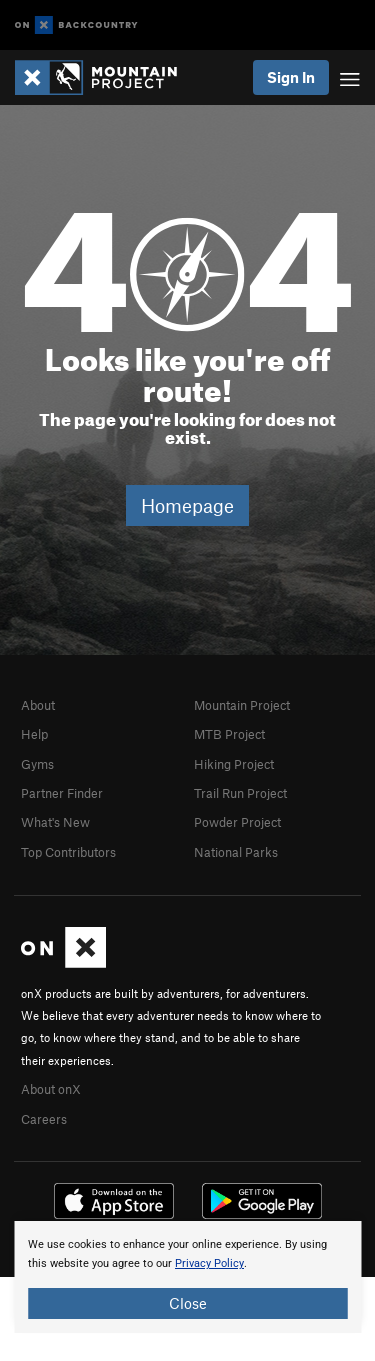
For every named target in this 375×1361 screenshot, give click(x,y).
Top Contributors (68, 852)
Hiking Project (234, 764)
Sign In (291, 77)
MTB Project (229, 734)
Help (34, 734)
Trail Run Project (240, 793)
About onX (51, 1089)
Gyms (37, 764)
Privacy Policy (209, 1263)
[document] (187, 1277)
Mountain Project (242, 705)
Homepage (187, 505)
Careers (44, 1119)
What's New (55, 822)
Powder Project (237, 822)
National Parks (236, 852)
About (38, 705)
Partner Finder (62, 793)
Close (188, 1303)
